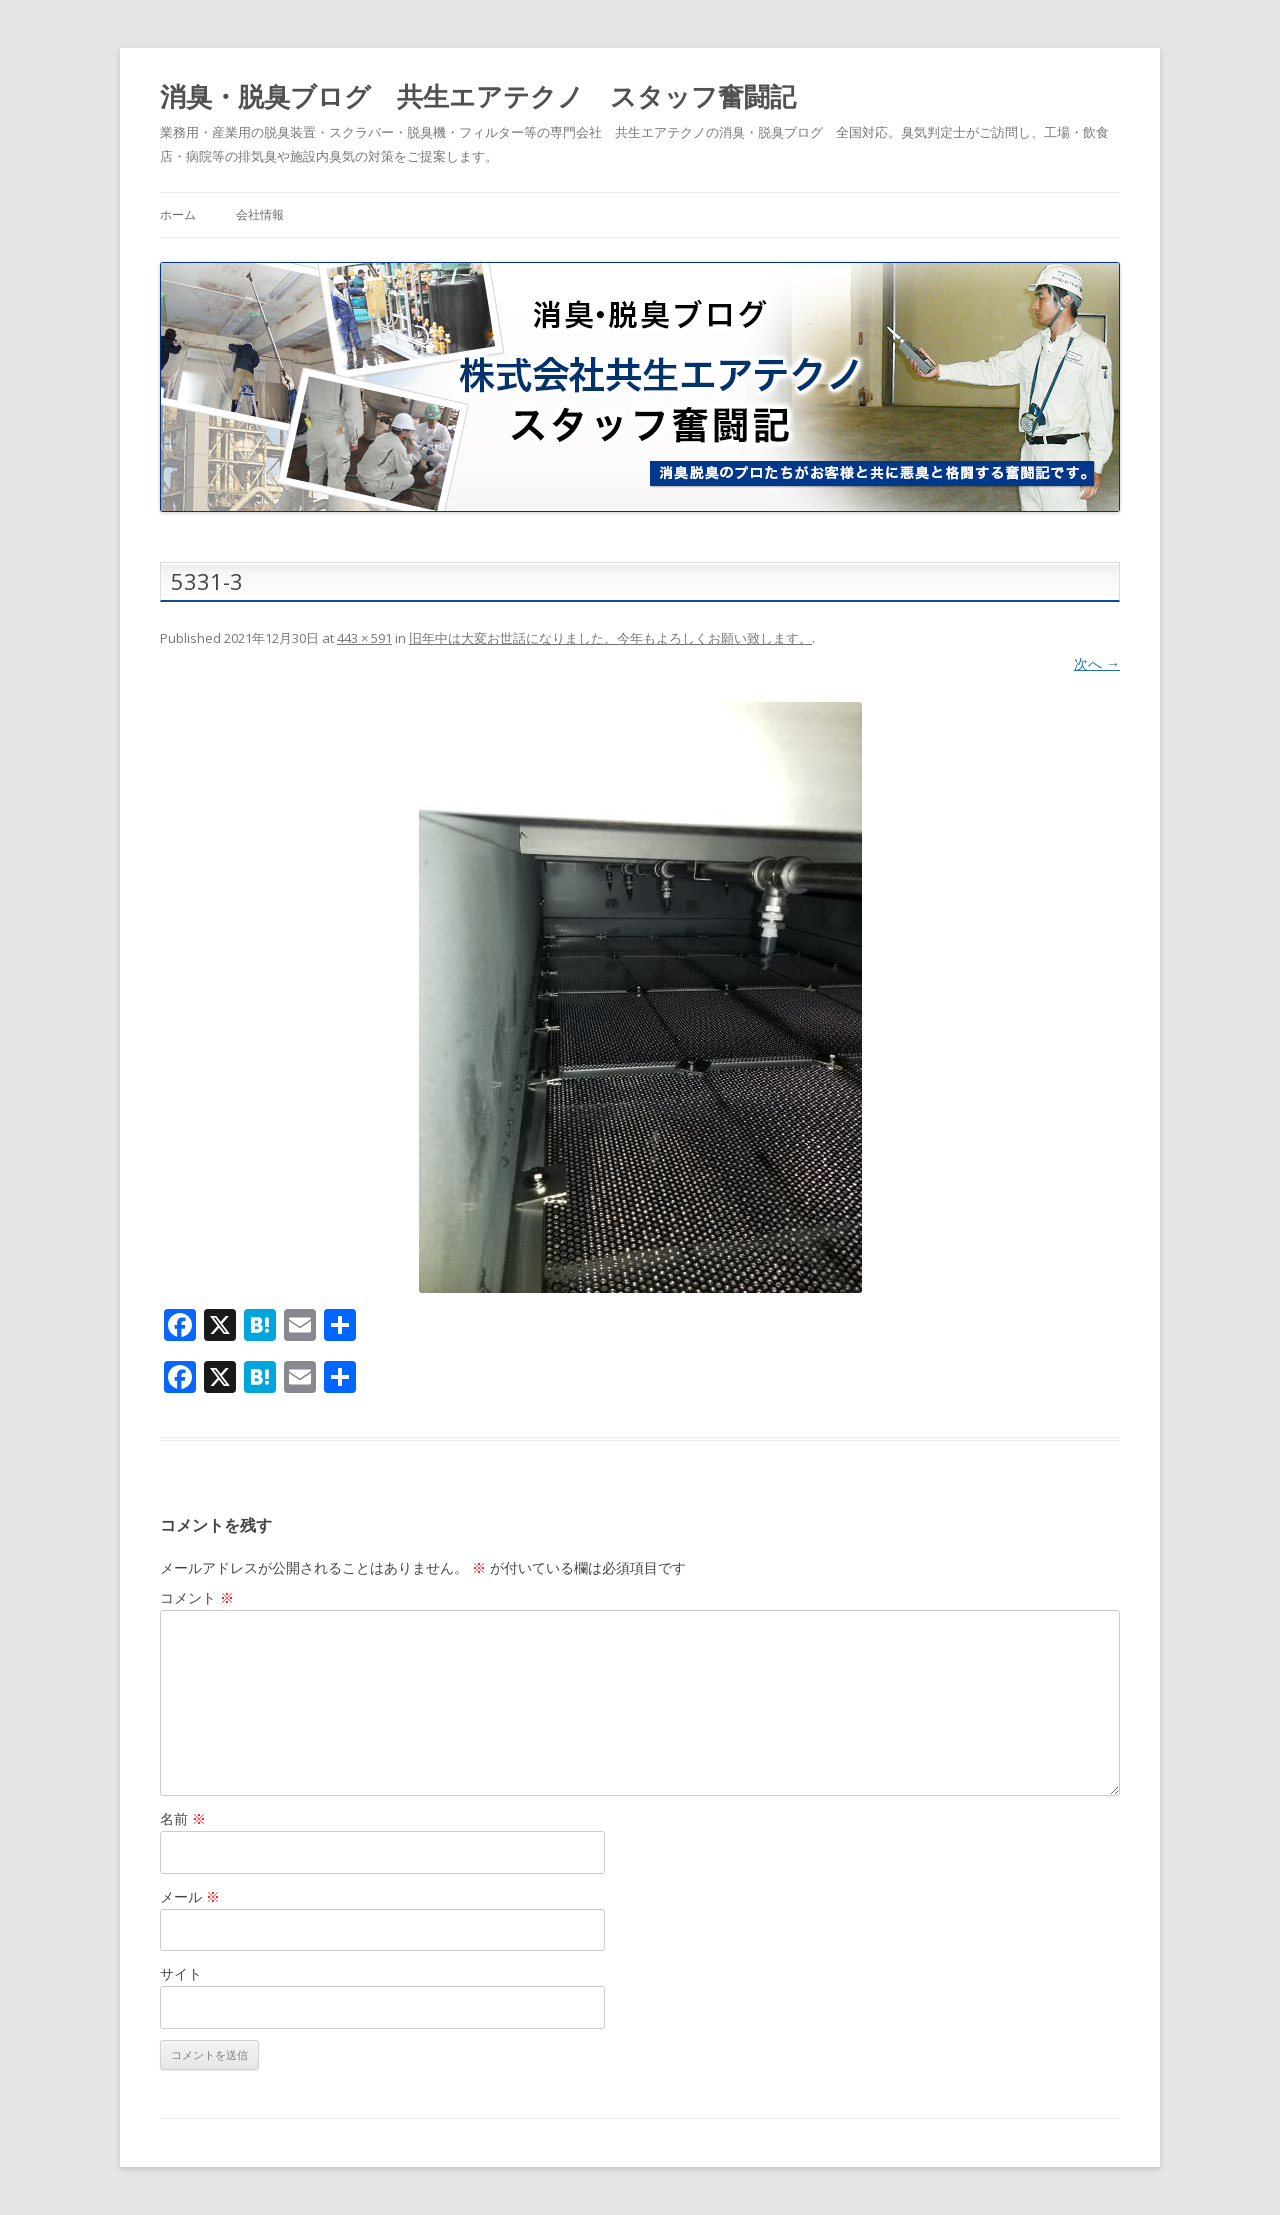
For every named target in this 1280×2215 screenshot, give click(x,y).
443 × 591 (364, 638)
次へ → (1097, 663)
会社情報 (260, 214)
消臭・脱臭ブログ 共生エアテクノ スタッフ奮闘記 (478, 96)
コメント (197, 1597)
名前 (183, 1818)
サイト (181, 1973)
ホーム (178, 214)
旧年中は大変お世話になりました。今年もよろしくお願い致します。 (610, 638)
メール (190, 1896)
